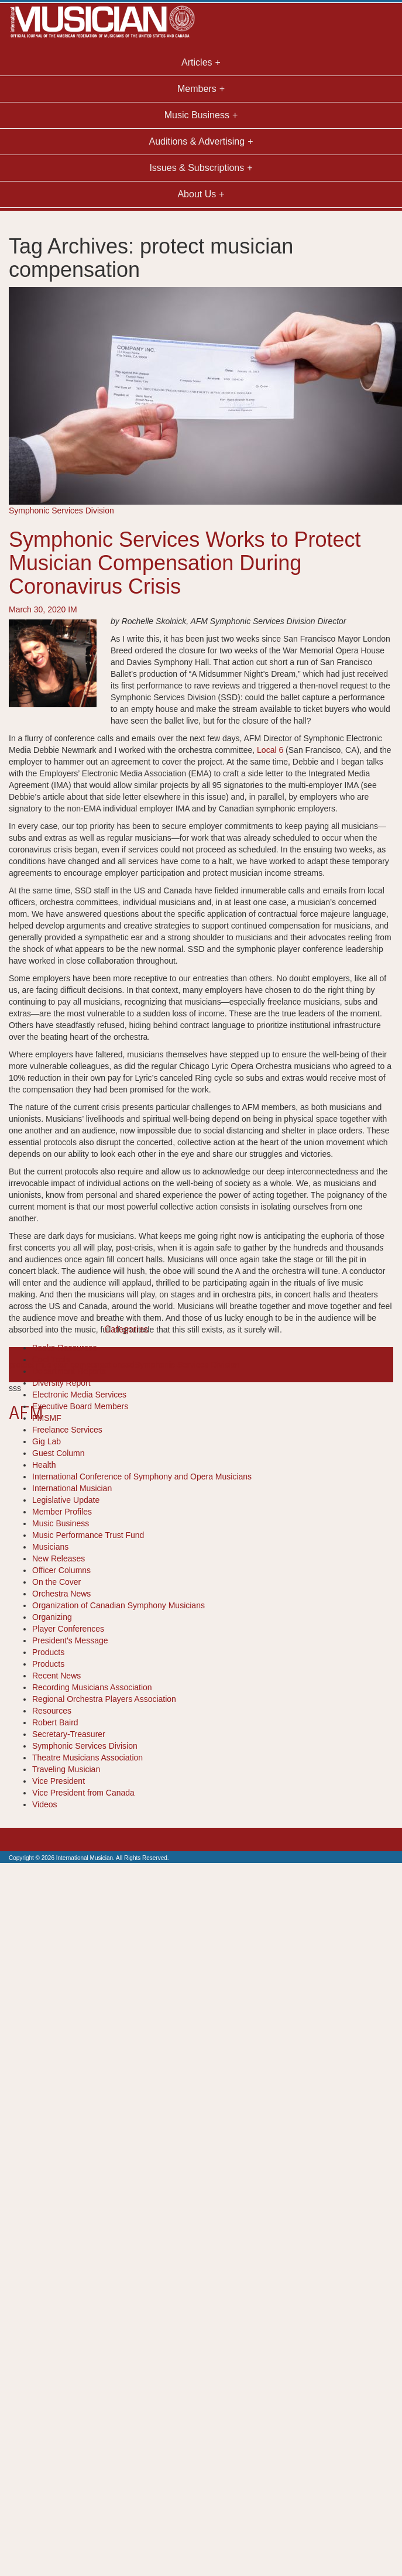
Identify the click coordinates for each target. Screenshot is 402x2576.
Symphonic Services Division (61, 510)
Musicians (50, 1546)
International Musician (72, 1488)
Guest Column (58, 1453)
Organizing (52, 1617)
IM (72, 609)
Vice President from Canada (83, 1792)
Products (48, 1652)
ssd (128, 1364)
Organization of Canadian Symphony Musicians (118, 1605)
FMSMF (46, 1418)
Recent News (56, 1675)
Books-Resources (64, 1347)
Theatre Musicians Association (87, 1757)
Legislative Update (65, 1500)
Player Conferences (68, 1628)
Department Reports (69, 1371)
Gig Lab (46, 1441)
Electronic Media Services (79, 1394)
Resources (51, 1710)
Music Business (60, 1523)
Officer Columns (61, 1570)
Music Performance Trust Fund (88, 1535)
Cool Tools (51, 1359)
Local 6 (270, 750)
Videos (44, 1804)
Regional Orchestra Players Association (104, 1699)
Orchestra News (61, 1593)
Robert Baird (55, 1722)
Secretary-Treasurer (68, 1734)
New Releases (58, 1558)
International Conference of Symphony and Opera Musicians (142, 1476)
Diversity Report (61, 1383)
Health (44, 1464)
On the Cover (56, 1582)
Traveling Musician (66, 1769)
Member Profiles (62, 1511)
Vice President (58, 1781)
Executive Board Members (80, 1406)
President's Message (70, 1640)
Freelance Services (67, 1429)
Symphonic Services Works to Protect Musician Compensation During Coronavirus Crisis (185, 562)
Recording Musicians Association (92, 1687)
